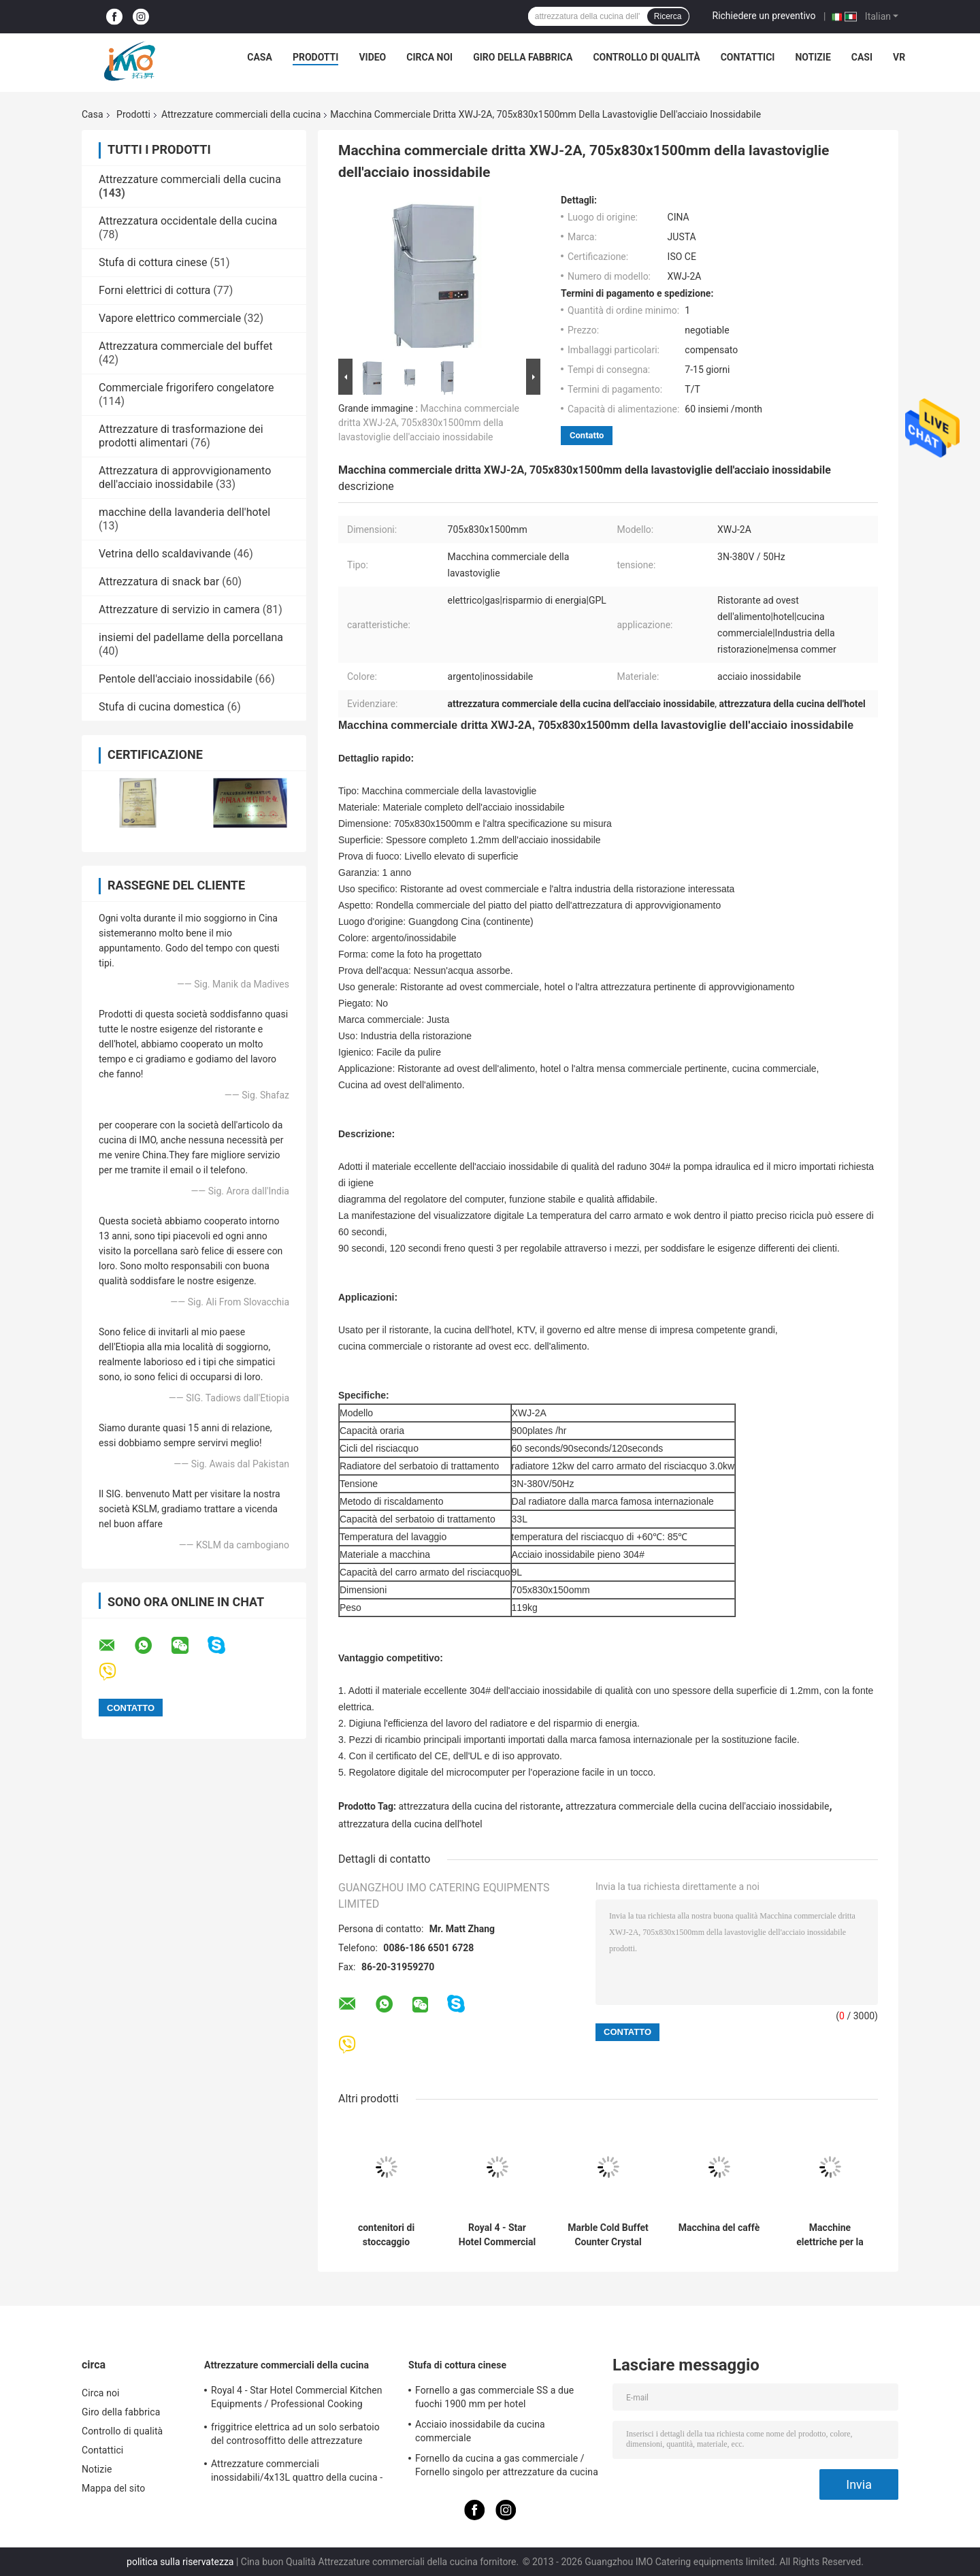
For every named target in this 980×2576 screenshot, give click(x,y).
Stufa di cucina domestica (162, 706)
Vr (899, 57)
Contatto (587, 435)
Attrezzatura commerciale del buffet (185, 346)
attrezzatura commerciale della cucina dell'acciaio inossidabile (698, 1806)
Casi (861, 57)
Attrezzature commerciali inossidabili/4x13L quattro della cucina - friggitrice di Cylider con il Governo (296, 2472)
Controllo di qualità (646, 57)
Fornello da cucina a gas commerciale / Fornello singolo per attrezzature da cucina (506, 2465)
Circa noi (429, 57)
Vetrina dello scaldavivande (165, 553)
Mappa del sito (113, 2488)
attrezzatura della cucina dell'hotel (410, 1824)
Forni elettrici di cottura (154, 290)
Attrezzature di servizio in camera (179, 609)
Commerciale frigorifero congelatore (186, 387)
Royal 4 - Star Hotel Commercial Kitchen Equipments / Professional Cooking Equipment (497, 2235)
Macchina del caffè (719, 2227)
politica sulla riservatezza (180, 2561)
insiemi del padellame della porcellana (191, 637)
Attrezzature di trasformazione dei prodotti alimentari (181, 436)
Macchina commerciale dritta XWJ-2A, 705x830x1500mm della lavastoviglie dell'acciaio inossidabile (428, 422)
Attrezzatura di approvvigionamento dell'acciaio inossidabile (185, 477)
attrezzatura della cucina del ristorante (480, 1806)
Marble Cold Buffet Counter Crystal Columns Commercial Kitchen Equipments (608, 2235)
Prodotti (316, 57)
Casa (259, 57)
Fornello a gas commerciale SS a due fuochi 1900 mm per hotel (494, 2397)
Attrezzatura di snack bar (159, 581)
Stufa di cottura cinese (153, 262)
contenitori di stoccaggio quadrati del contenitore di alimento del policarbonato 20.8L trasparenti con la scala (386, 2235)
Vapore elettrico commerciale (170, 318)
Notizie (812, 57)
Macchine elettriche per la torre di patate (830, 2235)
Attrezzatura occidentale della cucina (188, 220)
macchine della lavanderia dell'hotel (184, 512)
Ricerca (668, 16)
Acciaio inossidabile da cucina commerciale (480, 2431)
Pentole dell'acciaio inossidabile (175, 678)
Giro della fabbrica (522, 57)
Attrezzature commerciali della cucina (241, 114)
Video (372, 57)
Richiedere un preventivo (764, 15)
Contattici (748, 57)
